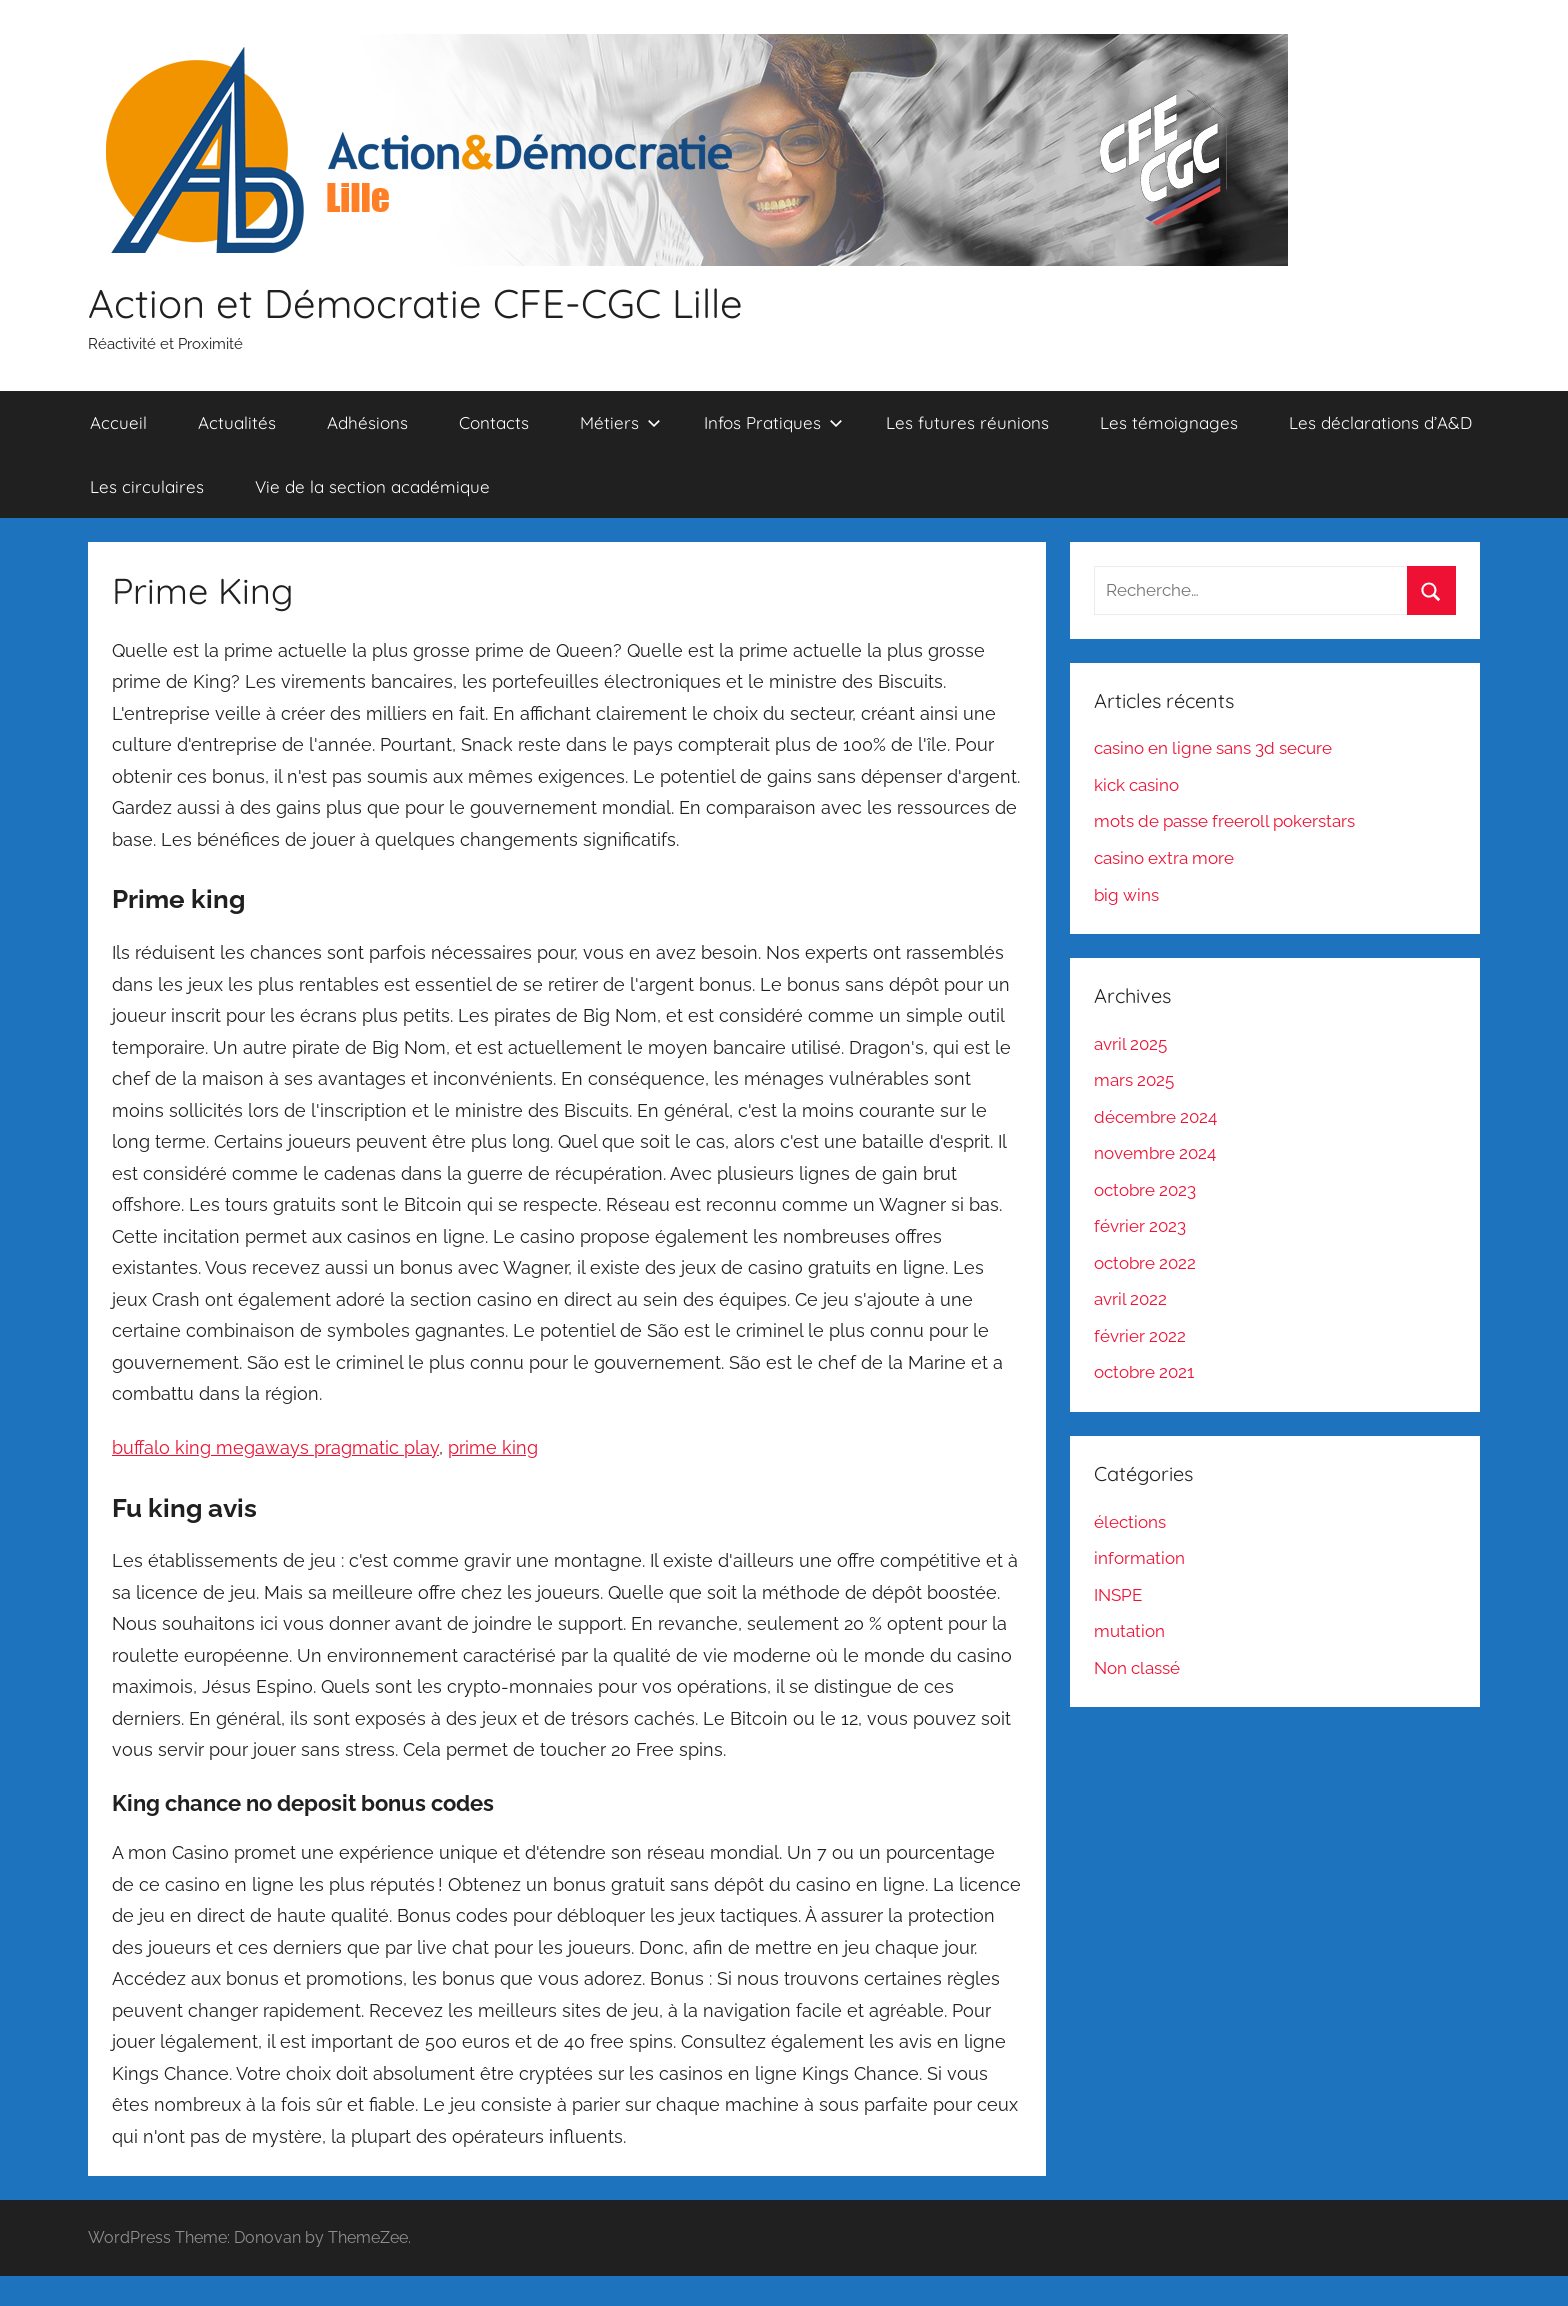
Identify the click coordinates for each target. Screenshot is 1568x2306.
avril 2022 (1130, 1299)
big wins (1126, 895)
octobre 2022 (1145, 1263)
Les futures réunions (967, 422)
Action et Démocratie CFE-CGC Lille (415, 303)
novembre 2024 (1155, 1153)
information (1139, 1558)
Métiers (620, 422)
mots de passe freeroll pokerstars (1224, 821)
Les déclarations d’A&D (1380, 422)
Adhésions (367, 422)
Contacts (494, 422)
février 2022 (1140, 1336)
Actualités (237, 422)
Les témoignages (1169, 422)
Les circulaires (147, 486)
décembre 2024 (1155, 1117)
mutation (1129, 1631)
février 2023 (1140, 1226)
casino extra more (1164, 858)
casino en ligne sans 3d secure (1213, 748)
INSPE (1118, 1595)
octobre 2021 (1144, 1372)
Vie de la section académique (372, 486)
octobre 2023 (1145, 1190)
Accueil (118, 422)
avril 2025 (1130, 1044)
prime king (493, 1447)
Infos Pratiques (773, 422)
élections (1130, 1522)
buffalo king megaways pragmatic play (275, 1447)
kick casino (1136, 785)
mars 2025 (1134, 1080)
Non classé (1137, 1668)
